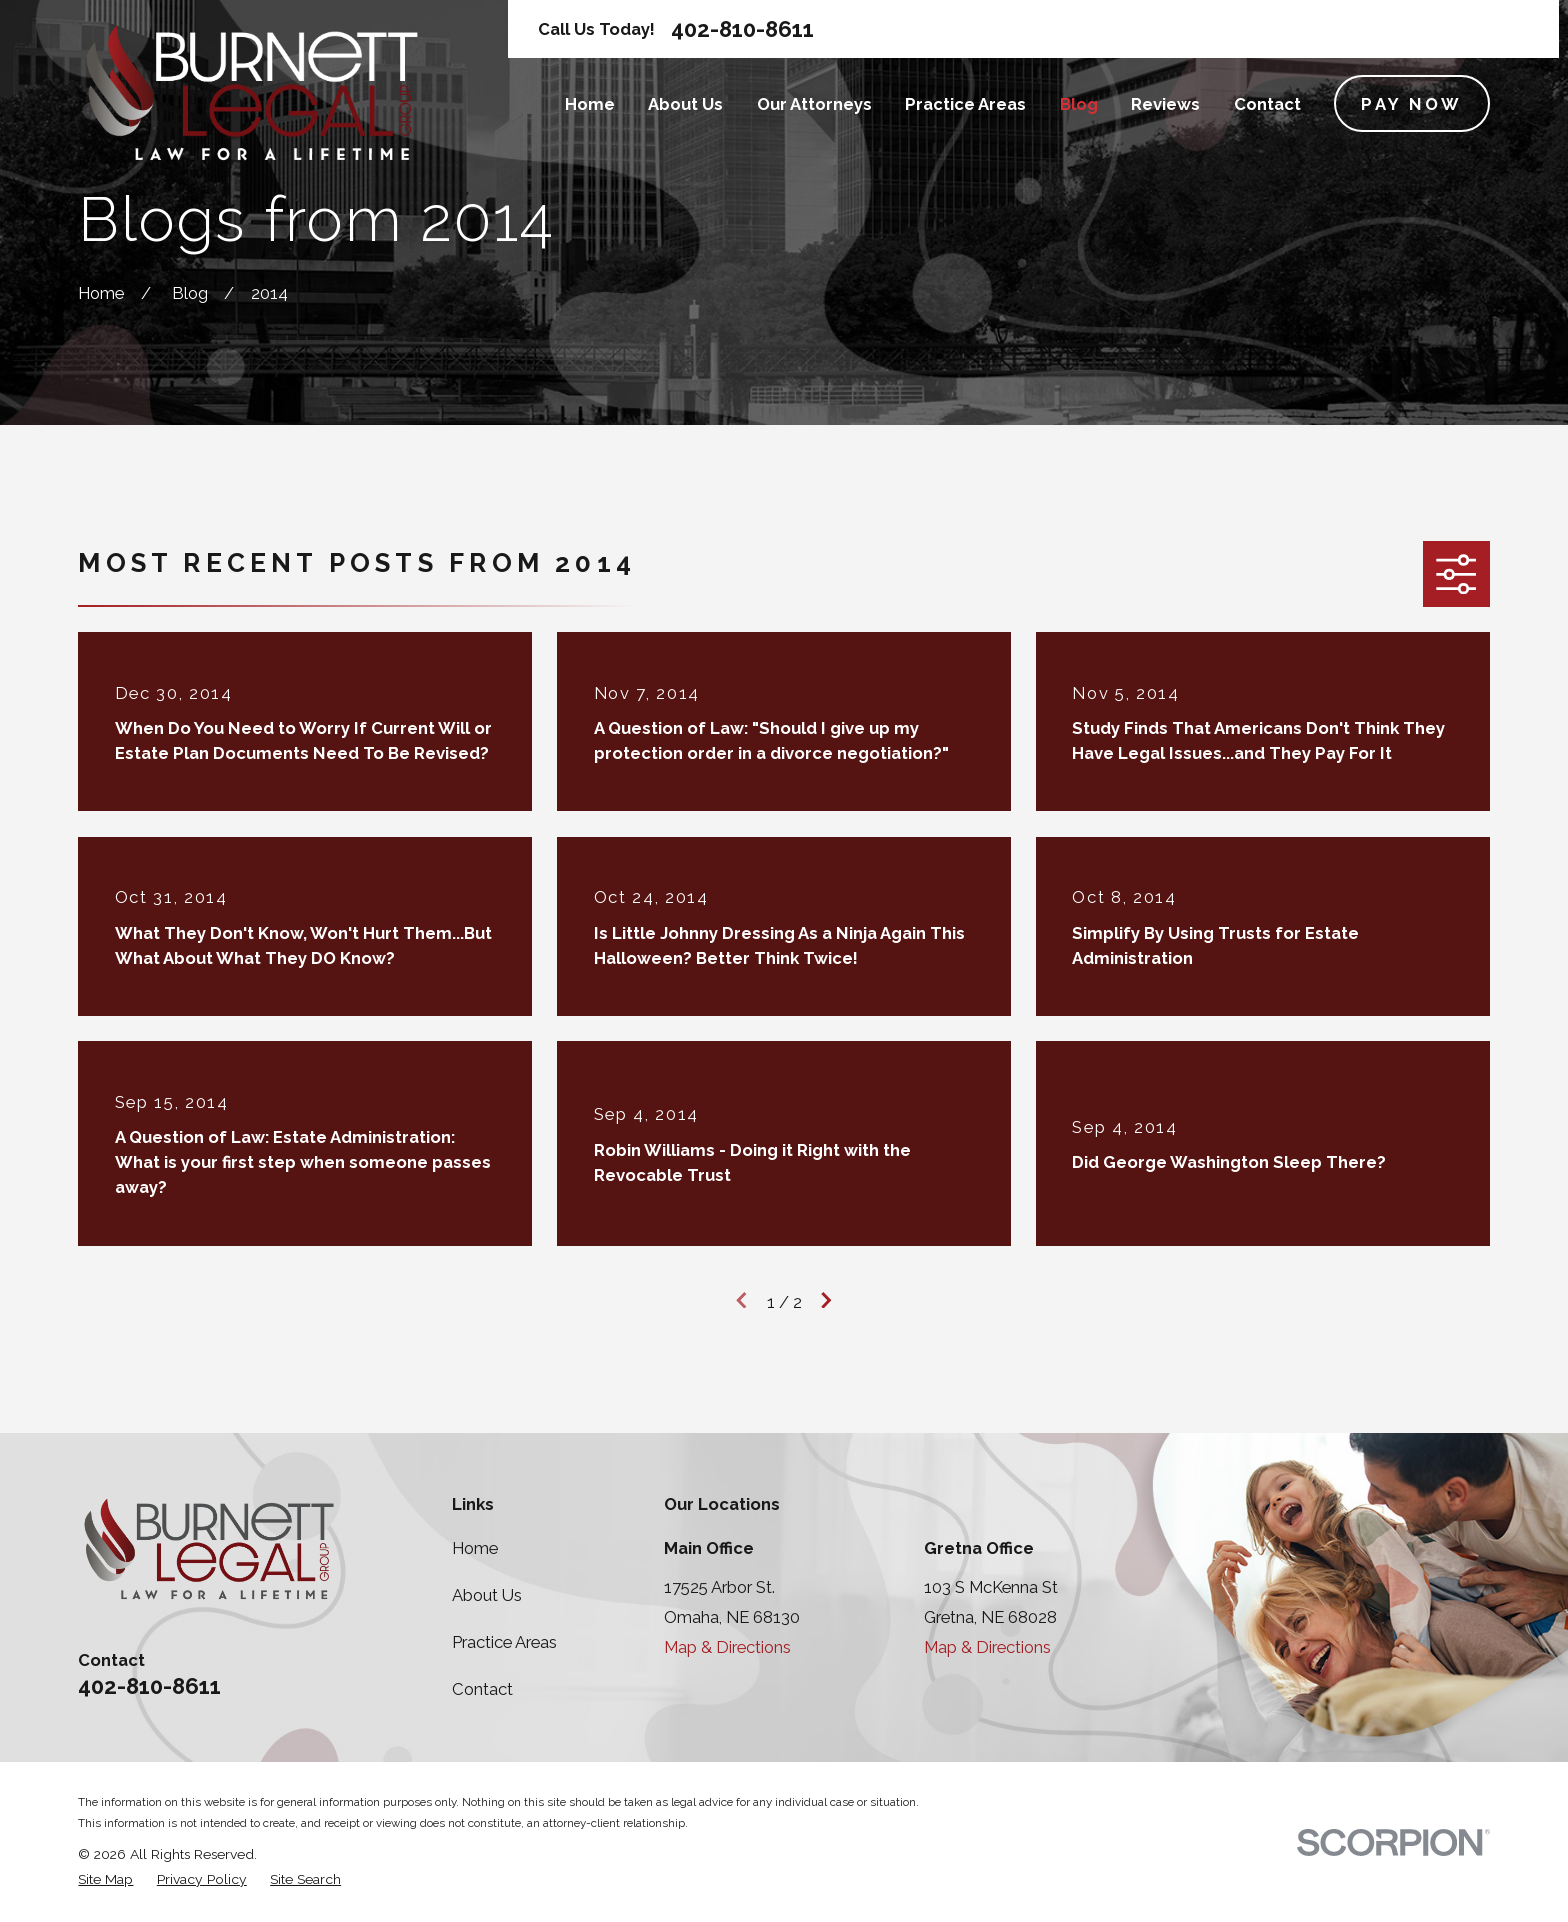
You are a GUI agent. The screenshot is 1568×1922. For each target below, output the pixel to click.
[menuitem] (105, 1879)
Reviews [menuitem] (1165, 104)
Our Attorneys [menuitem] (814, 104)
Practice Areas (504, 1642)
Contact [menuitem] (1267, 104)
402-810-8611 (742, 29)
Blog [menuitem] (1079, 104)
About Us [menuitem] (685, 104)
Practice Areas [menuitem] (965, 104)
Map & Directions (727, 1647)
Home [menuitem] (590, 104)
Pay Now (1411, 104)
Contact (482, 1689)
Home (475, 1548)
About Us (487, 1595)
